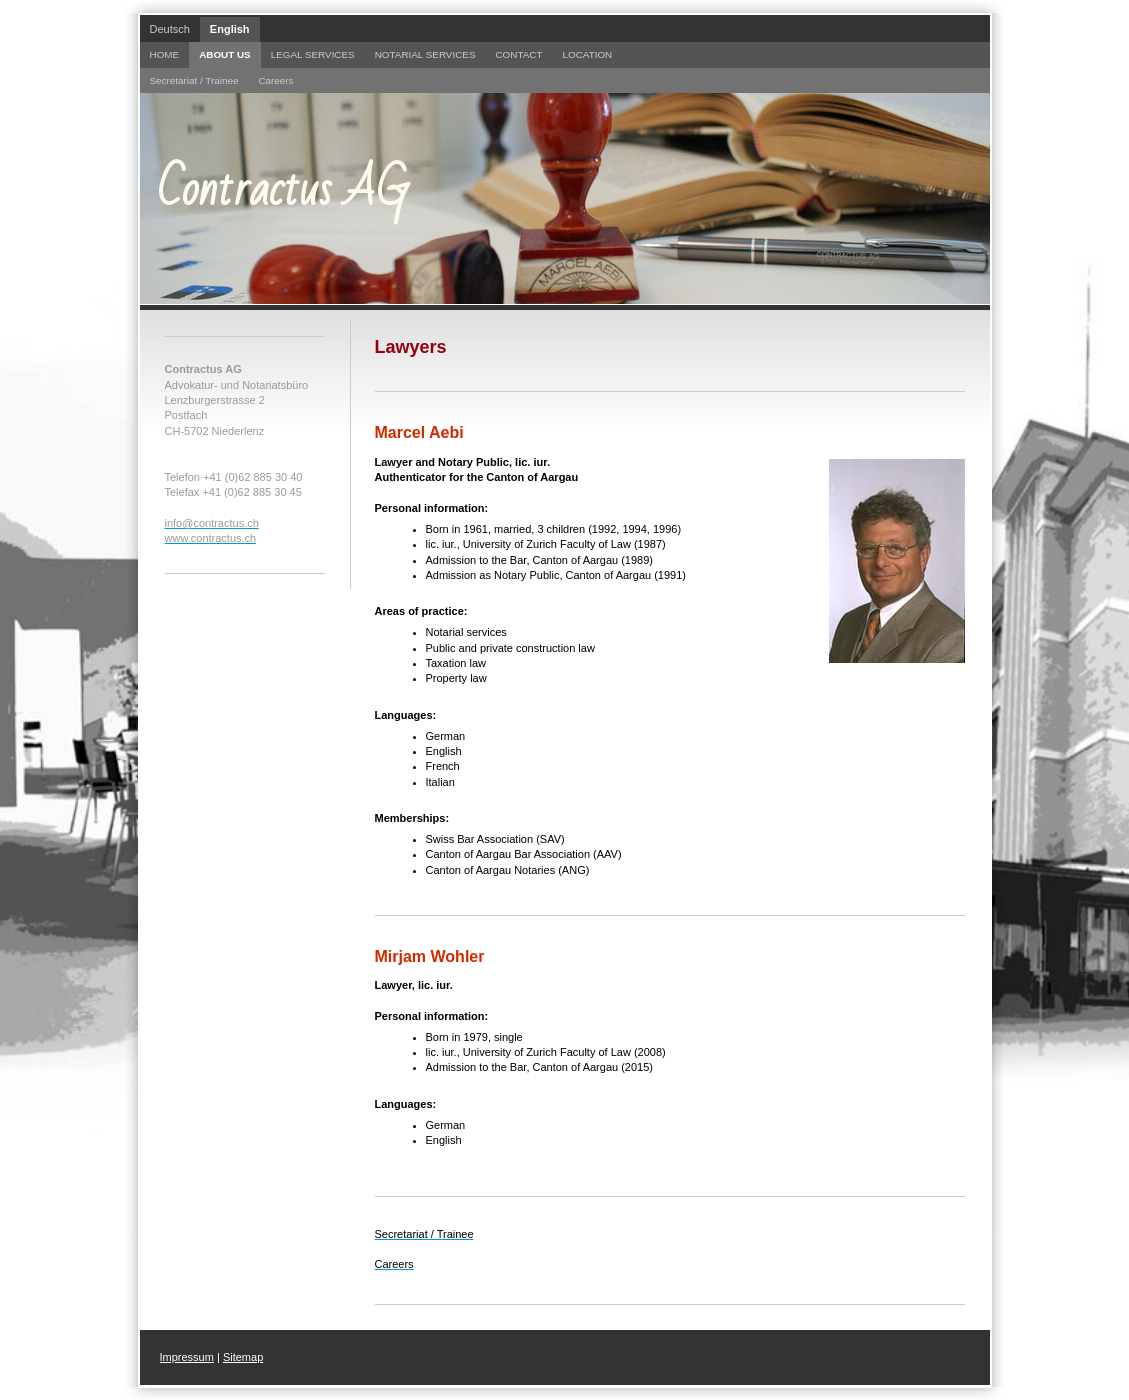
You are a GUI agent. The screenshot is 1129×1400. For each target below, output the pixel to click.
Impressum (187, 1357)
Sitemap (243, 1357)
